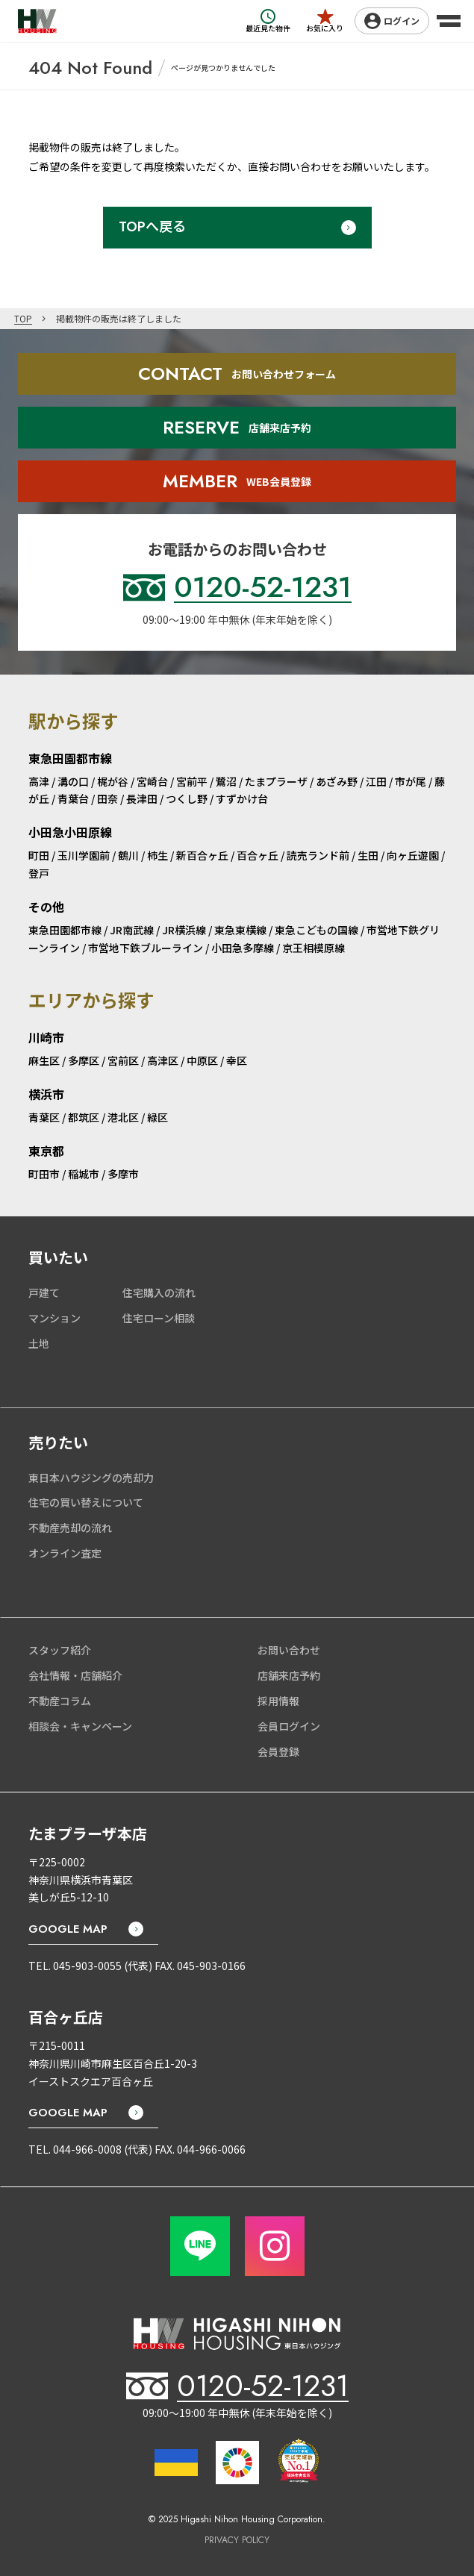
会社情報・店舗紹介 (75, 1675)
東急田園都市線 (65, 929)
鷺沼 (226, 781)
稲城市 (83, 1173)
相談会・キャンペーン (80, 1726)
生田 (368, 855)
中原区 (202, 1060)
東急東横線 (240, 929)
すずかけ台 (242, 798)
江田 (376, 781)
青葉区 (44, 1117)
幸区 (236, 1060)
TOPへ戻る (152, 227)
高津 (38, 781)
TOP (23, 318)
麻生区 (44, 1060)
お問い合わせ (289, 1649)
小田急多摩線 (242, 947)
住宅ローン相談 (158, 1317)
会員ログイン (289, 1726)
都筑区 (83, 1117)
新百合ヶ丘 (202, 855)
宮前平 (192, 781)
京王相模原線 (313, 947)
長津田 (142, 798)
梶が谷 (112, 781)
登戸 (38, 873)
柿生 (157, 855)
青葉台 (73, 798)
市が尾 (410, 781)
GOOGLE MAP (67, 1929)
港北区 (123, 1117)
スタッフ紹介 (59, 1649)
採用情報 (278, 1700)
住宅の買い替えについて (85, 1502)
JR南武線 (132, 929)
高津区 (162, 1060)
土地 (38, 1343)
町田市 (44, 1173)
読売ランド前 (318, 855)
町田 (38, 855)
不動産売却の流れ (70, 1527)
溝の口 (73, 781)
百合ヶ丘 (257, 855)
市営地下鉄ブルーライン (145, 947)
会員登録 (278, 1751)
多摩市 (123, 1173)
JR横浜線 (184, 929)
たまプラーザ (276, 781)
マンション (54, 1317)
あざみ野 (337, 781)
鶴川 (128, 855)
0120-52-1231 (263, 2386)
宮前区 (123, 1060)
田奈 (107, 798)
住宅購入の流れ (159, 1292)
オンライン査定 (65, 1552)
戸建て (44, 1292)
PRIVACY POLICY (237, 2540)
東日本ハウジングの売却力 (91, 1477)
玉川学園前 (83, 855)
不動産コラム (59, 1700)
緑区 (157, 1117)
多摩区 (83, 1060)
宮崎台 (152, 781)
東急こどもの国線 (316, 929)
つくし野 (187, 798)
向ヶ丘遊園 (413, 855)
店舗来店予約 (289, 1675)
